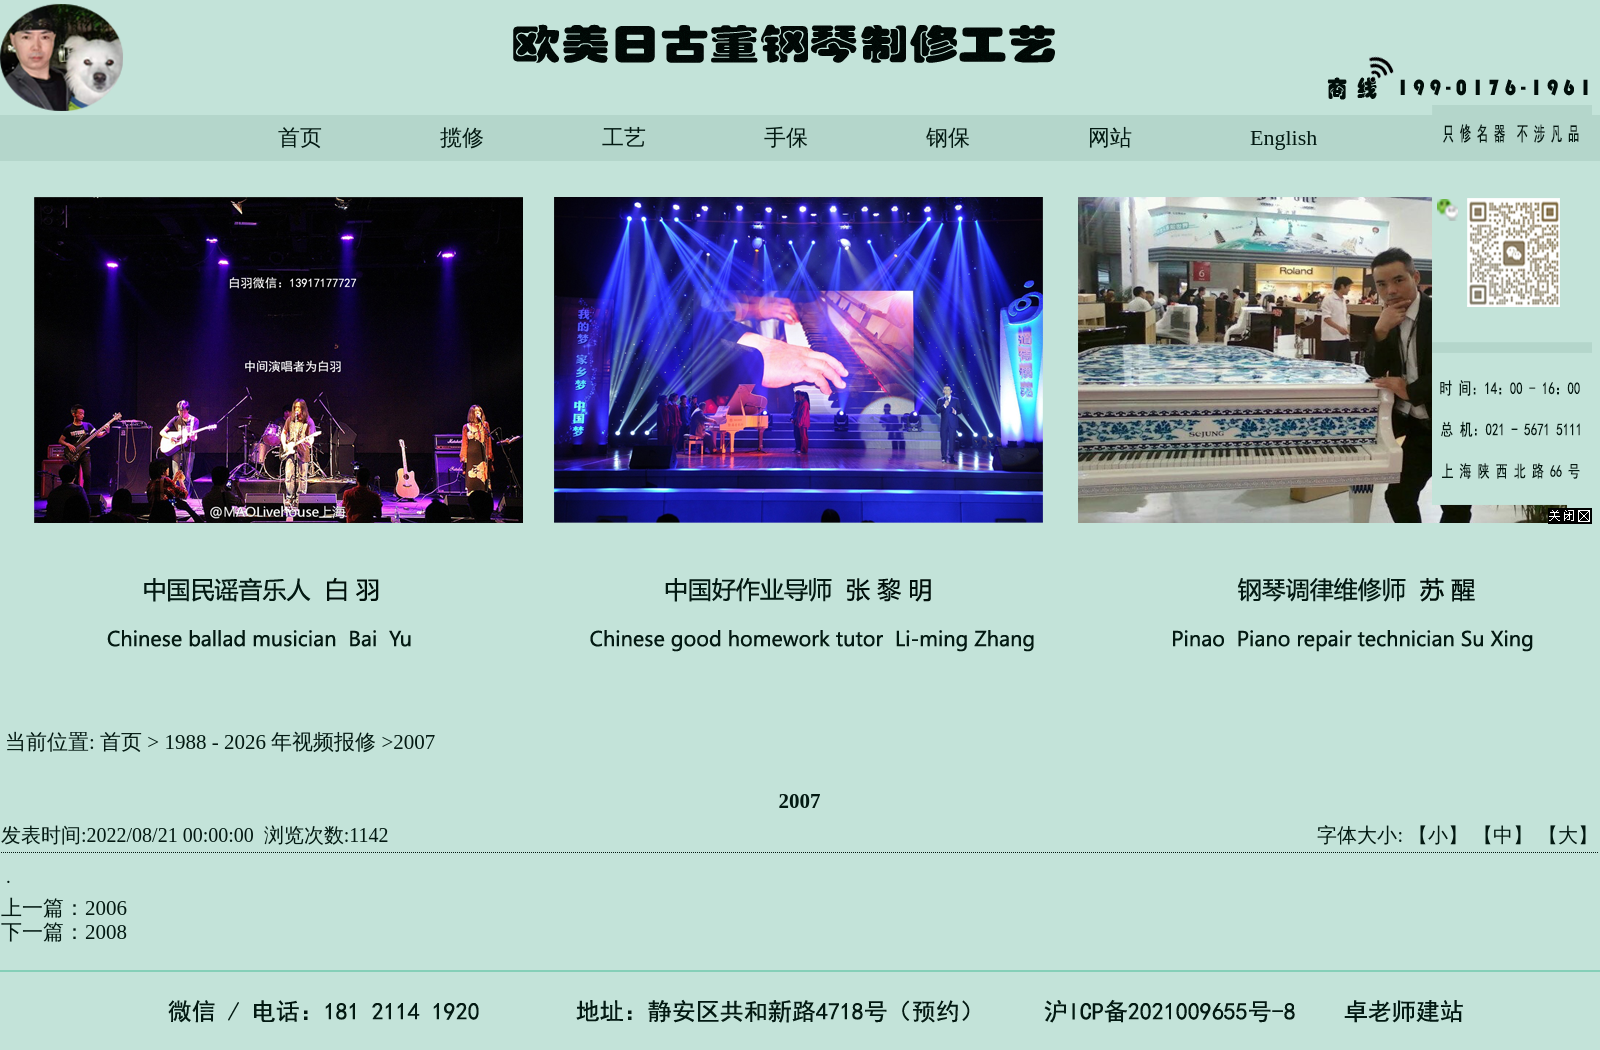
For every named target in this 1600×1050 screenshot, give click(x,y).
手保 (786, 137)
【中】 (1503, 835)
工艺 (624, 137)
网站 (1110, 137)
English (1283, 137)
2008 (106, 932)
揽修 (462, 137)
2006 (106, 908)
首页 (300, 137)
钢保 (948, 137)
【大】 (1568, 835)
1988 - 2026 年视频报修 (270, 742)
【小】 (1438, 835)
